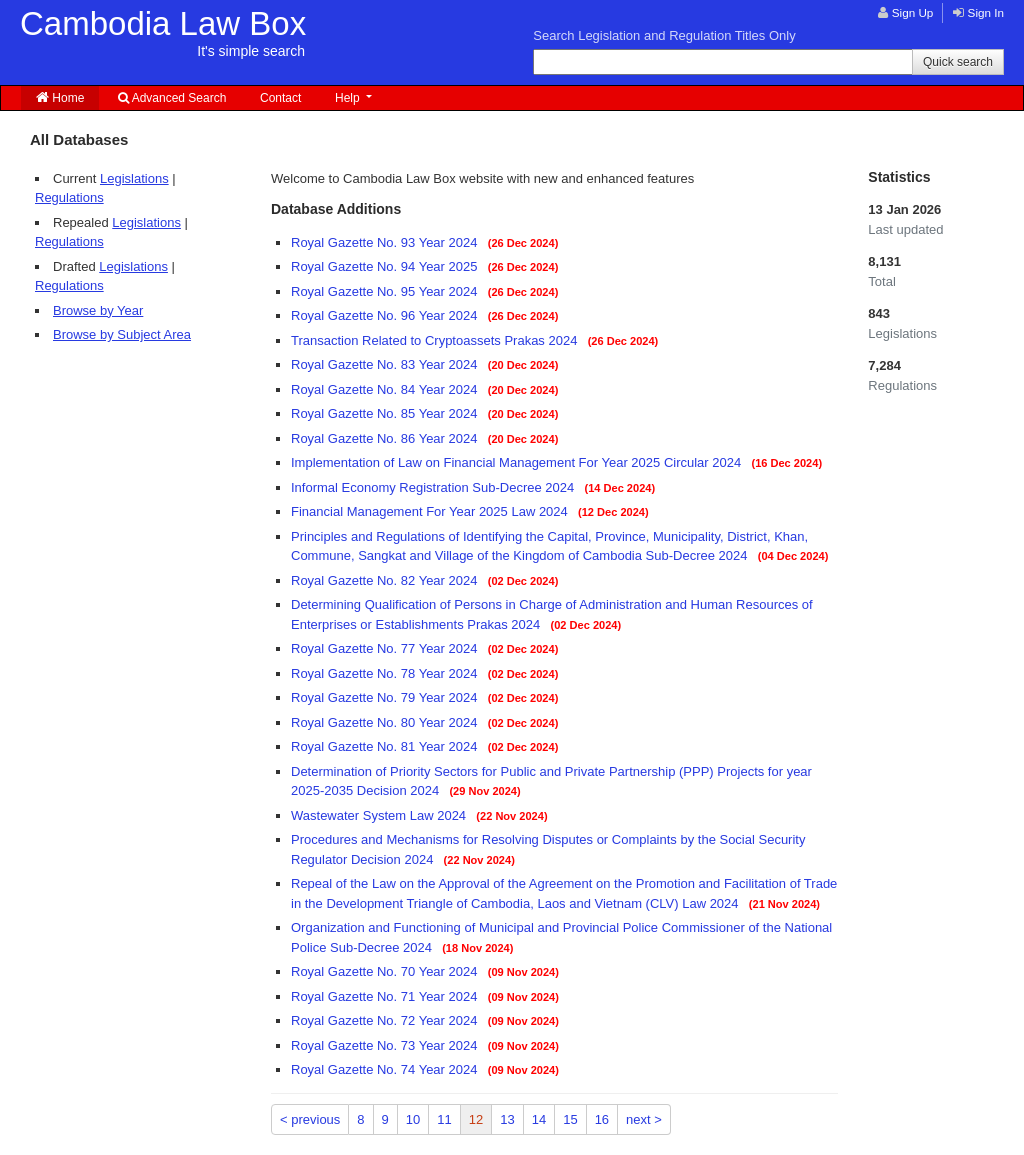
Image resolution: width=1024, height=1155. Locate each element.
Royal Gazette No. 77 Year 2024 (386, 648)
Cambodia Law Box (163, 32)
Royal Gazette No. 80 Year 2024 (386, 722)
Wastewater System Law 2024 (380, 815)
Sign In (986, 12)
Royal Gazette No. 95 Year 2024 (386, 291)
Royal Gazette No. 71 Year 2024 (386, 996)
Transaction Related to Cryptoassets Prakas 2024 (436, 340)
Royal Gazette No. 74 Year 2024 (386, 1069)
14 (539, 1119)
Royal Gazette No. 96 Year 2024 (386, 315)
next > (644, 1119)
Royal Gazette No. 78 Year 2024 (386, 673)
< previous (310, 1119)
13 (507, 1119)
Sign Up (913, 12)
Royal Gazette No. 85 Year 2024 (386, 413)
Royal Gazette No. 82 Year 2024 (386, 580)
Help (349, 98)
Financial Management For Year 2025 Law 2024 (431, 511)
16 (602, 1119)
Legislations (134, 178)
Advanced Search (172, 98)
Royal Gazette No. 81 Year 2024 (386, 746)
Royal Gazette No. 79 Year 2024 (386, 697)
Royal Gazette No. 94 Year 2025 (386, 266)
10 (413, 1119)
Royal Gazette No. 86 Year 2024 (386, 438)
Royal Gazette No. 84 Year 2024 (386, 389)
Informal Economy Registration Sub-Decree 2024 (434, 487)
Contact (280, 98)
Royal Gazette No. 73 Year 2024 (386, 1045)
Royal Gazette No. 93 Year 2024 (386, 242)
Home (60, 97)
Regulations (69, 197)
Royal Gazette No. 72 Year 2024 (386, 1020)
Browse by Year (98, 310)
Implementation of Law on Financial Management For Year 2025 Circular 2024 (518, 462)
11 (444, 1119)
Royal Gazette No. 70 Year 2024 (386, 971)
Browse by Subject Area (122, 334)
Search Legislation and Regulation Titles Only (664, 35)
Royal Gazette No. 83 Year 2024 (386, 364)
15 (570, 1119)
